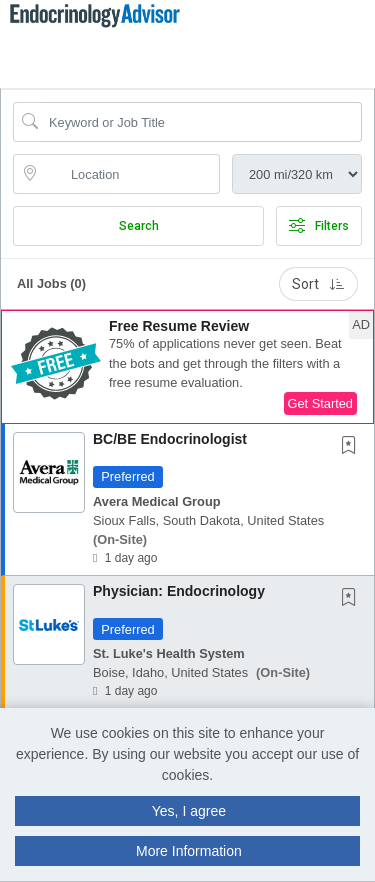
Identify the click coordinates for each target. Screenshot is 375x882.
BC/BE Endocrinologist (170, 439)
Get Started (320, 403)
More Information (189, 851)
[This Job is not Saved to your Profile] (353, 447)
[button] (368, 39)
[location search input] (130, 174)
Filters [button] (319, 226)
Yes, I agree (189, 811)
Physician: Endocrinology (179, 591)
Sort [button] (318, 284)
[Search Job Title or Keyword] (201, 122)
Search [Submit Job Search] (139, 226)
